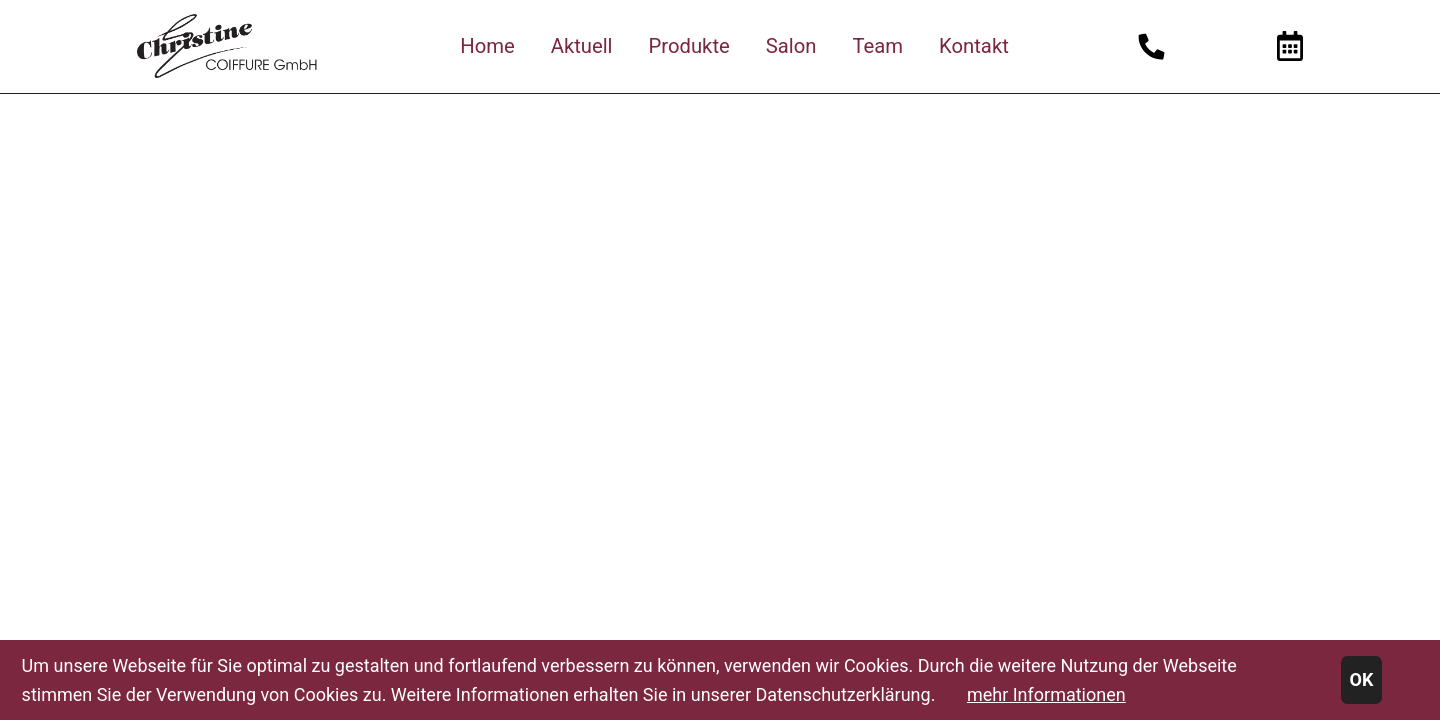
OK (1362, 679)
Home (487, 46)
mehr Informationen (1046, 694)
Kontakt (974, 46)
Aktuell (582, 46)
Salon (791, 46)
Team (877, 46)
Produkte (689, 46)
